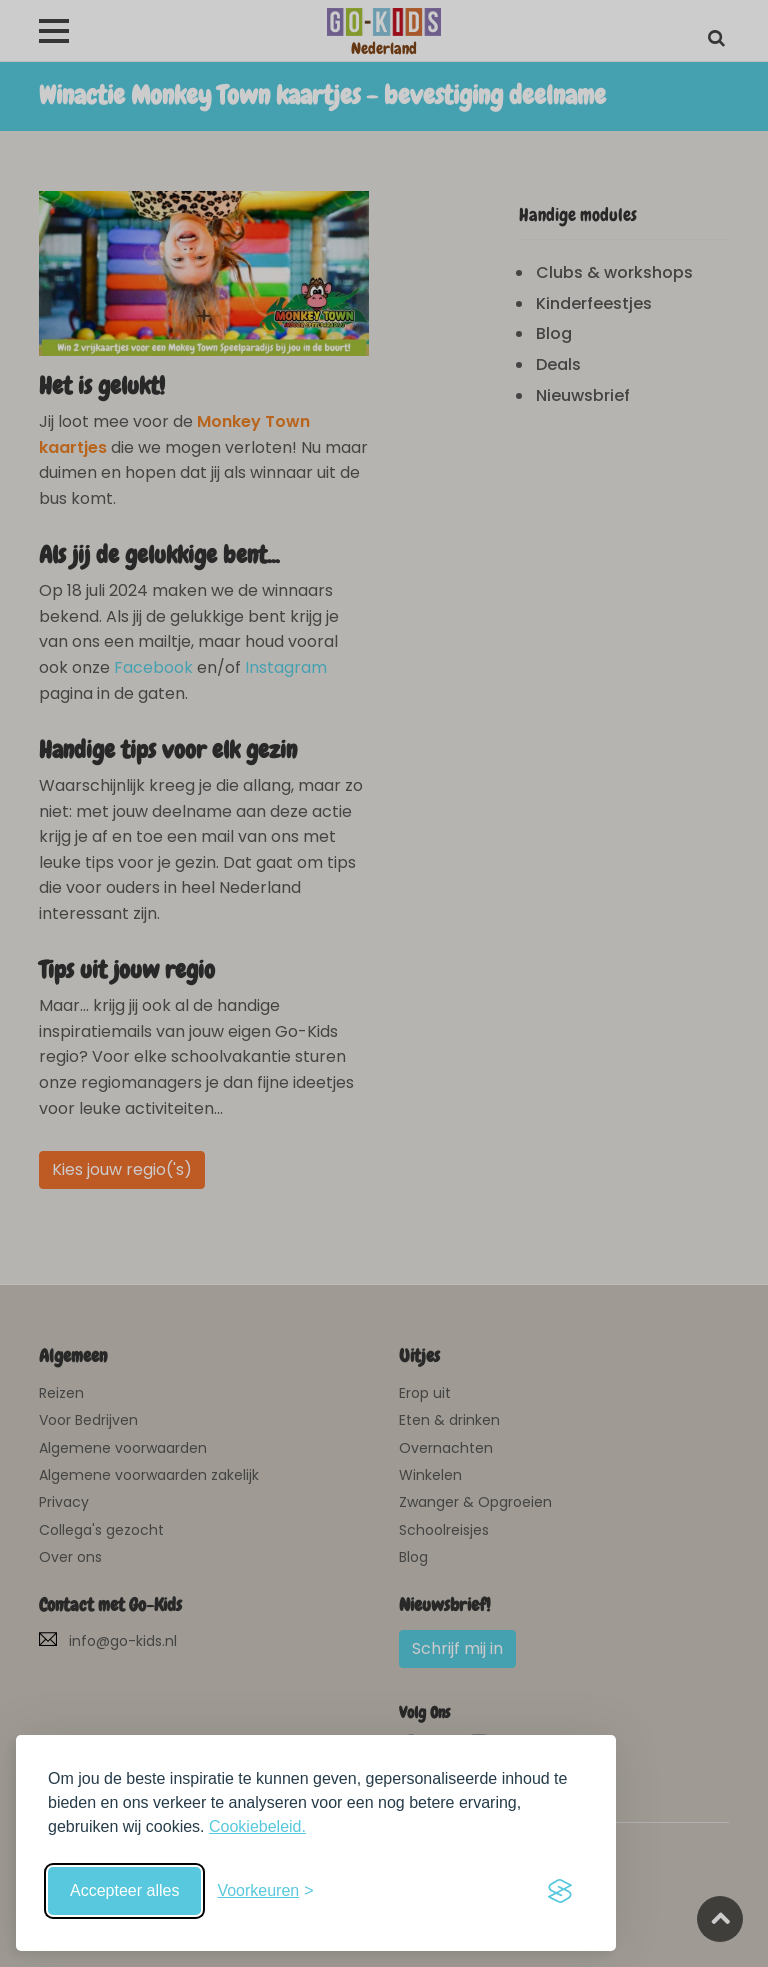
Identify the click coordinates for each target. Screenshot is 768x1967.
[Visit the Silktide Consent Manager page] (560, 1891)
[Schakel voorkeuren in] (265, 1891)
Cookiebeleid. (257, 1826)
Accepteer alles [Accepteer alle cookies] (124, 1890)
